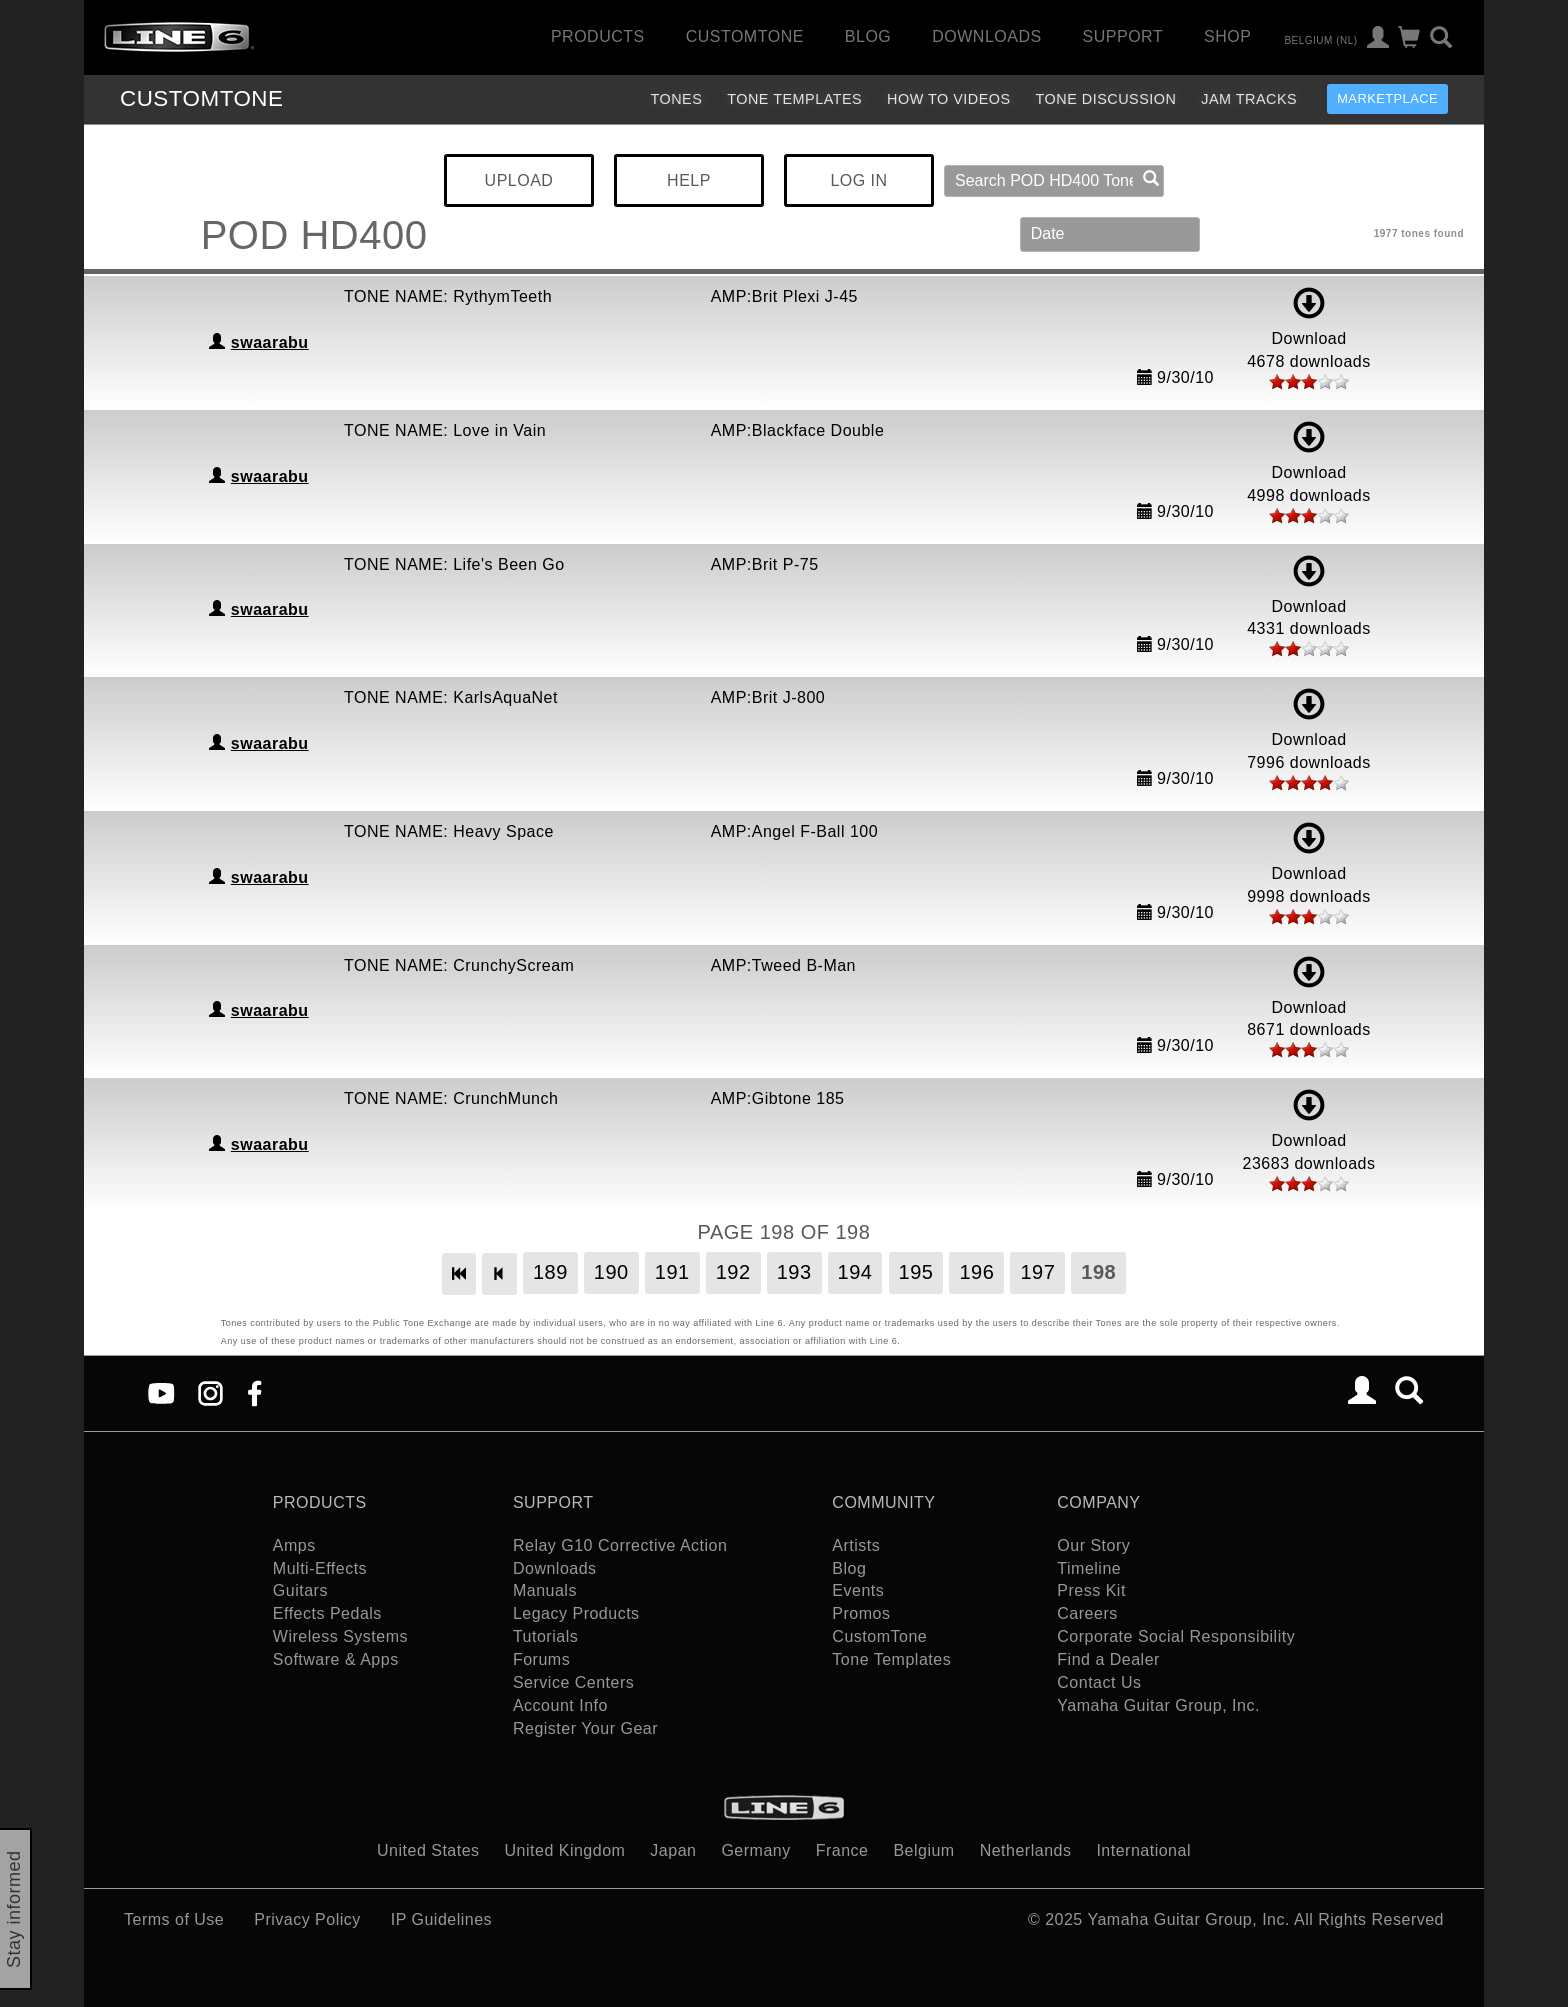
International (1143, 1850)
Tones (676, 99)
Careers (1087, 1613)
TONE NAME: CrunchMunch (451, 1098)
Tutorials (545, 1636)
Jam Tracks (1249, 99)
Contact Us (1099, 1682)
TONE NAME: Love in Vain (445, 430)
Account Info (560, 1705)
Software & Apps (336, 1659)
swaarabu (270, 342)
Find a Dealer (1108, 1659)
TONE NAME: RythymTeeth (448, 296)
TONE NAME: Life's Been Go (454, 564)
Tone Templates (794, 99)
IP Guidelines (441, 1919)
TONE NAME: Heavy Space (449, 831)
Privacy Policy (307, 1919)
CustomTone (745, 36)
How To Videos (949, 99)
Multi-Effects (320, 1568)
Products (598, 36)
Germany (755, 1850)
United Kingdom (565, 1850)
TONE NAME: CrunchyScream (459, 965)
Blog (868, 36)
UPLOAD (519, 180)
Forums (541, 1659)
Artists (856, 1545)
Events (858, 1590)
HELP (689, 180)
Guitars (300, 1590)
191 (672, 1272)
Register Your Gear (585, 1728)
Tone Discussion (1106, 99)
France (842, 1850)
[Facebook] (254, 1392)
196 (976, 1272)
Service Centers (573, 1682)
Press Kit (1091, 1590)
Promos (861, 1613)
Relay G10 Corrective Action (620, 1545)
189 (550, 1272)
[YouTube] (161, 1392)
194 (855, 1272)
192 (733, 1272)
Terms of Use (174, 1919)
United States (428, 1850)
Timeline (1089, 1568)
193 (794, 1272)
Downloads (986, 36)
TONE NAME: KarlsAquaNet (451, 697)
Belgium (923, 1850)
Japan (673, 1850)
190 (611, 1272)
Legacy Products (576, 1613)
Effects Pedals (327, 1613)
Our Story (1093, 1545)
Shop (1227, 36)
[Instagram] (210, 1392)
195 (916, 1272)
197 (1037, 1272)
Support (1123, 36)
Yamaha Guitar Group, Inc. (1158, 1705)
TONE (201, 98)
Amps (294, 1545)
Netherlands (1026, 1850)
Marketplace (1387, 98)
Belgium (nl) (1320, 39)
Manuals (545, 1590)
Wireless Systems (340, 1636)
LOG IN (858, 180)
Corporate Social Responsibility (1176, 1636)
